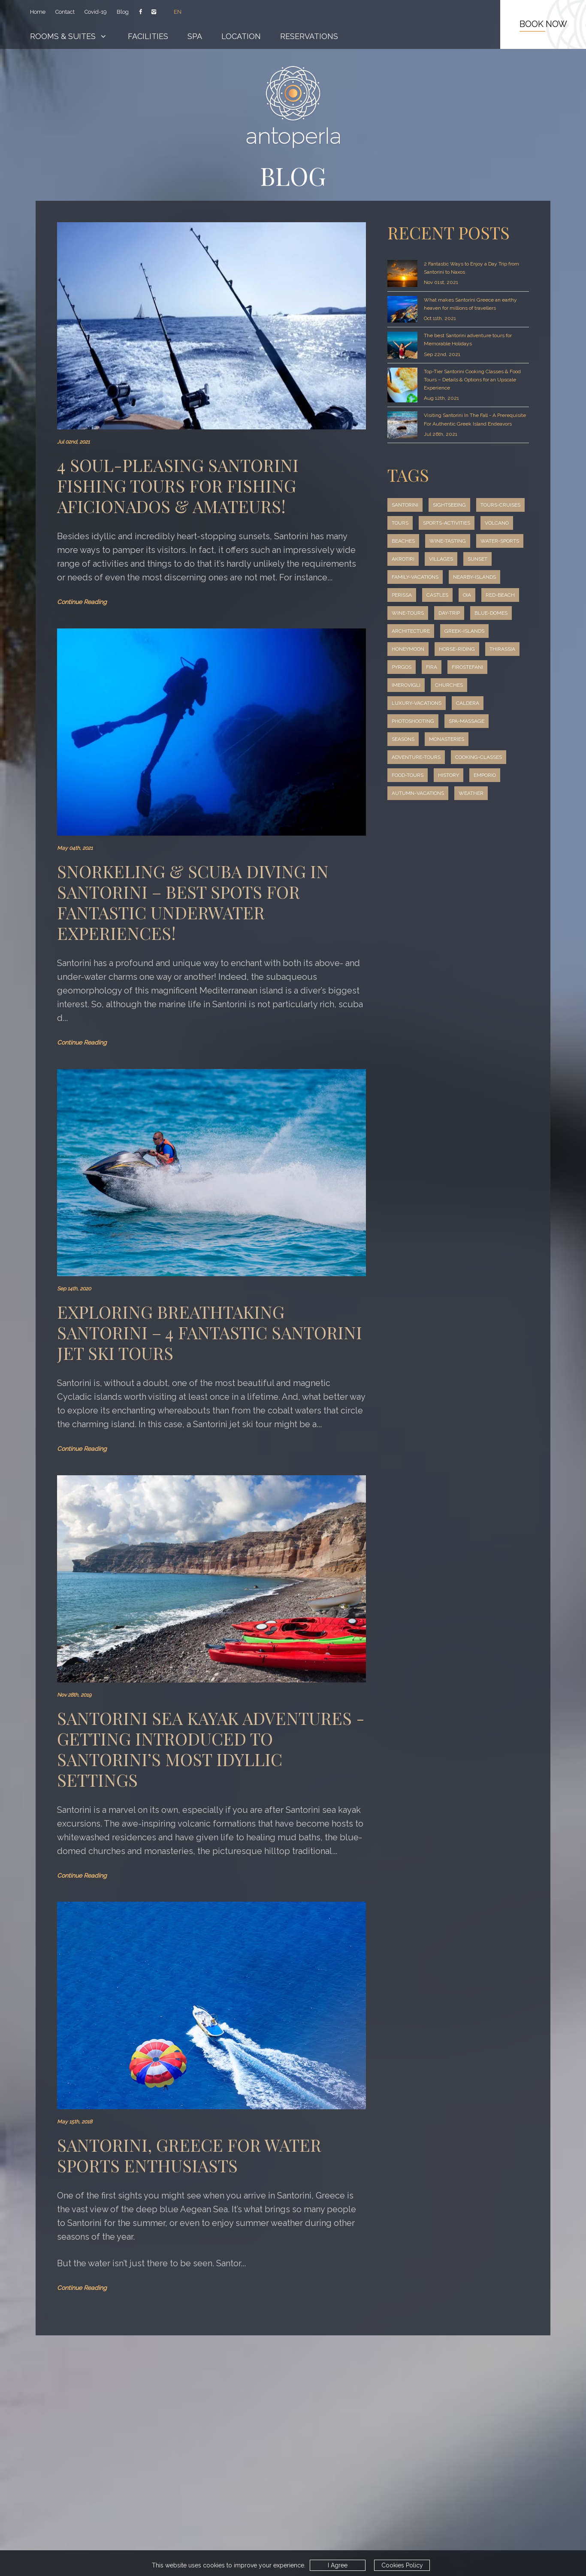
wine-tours (476, 631)
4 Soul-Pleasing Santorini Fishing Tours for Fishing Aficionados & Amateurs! (178, 485)
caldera (404, 739)
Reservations (311, 36)
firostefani (435, 703)
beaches (404, 559)
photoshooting (453, 739)
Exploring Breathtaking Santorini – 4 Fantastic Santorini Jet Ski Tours (173, 1318)
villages (498, 577)
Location (242, 36)
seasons (456, 757)
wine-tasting (449, 559)
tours (458, 523)
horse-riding (411, 685)
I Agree (333, 2565)
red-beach (430, 631)
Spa (196, 36)
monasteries (410, 775)
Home (37, 12)
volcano (470, 541)
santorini (406, 505)
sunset (402, 595)
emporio (441, 811)
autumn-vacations (418, 829)
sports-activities (417, 541)
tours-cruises (413, 523)
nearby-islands (414, 613)
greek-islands (412, 667)
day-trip (403, 649)
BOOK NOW (543, 24)
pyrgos (497, 685)
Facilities (149, 36)
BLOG (293, 175)
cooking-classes (416, 793)
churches (406, 721)
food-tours (473, 793)
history (403, 811)
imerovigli (482, 703)
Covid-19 (96, 12)
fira (397, 703)
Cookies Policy (398, 2565)
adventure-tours (469, 775)
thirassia (457, 685)
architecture (498, 649)
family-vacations (451, 595)
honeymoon (465, 667)
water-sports (412, 577)
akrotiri (459, 577)
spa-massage (410, 757)
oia (396, 631)
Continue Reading (83, 601)
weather (471, 829)
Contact (64, 12)
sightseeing (452, 505)
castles (500, 613)
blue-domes (446, 649)
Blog (122, 12)
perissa (462, 613)
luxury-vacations (460, 721)
